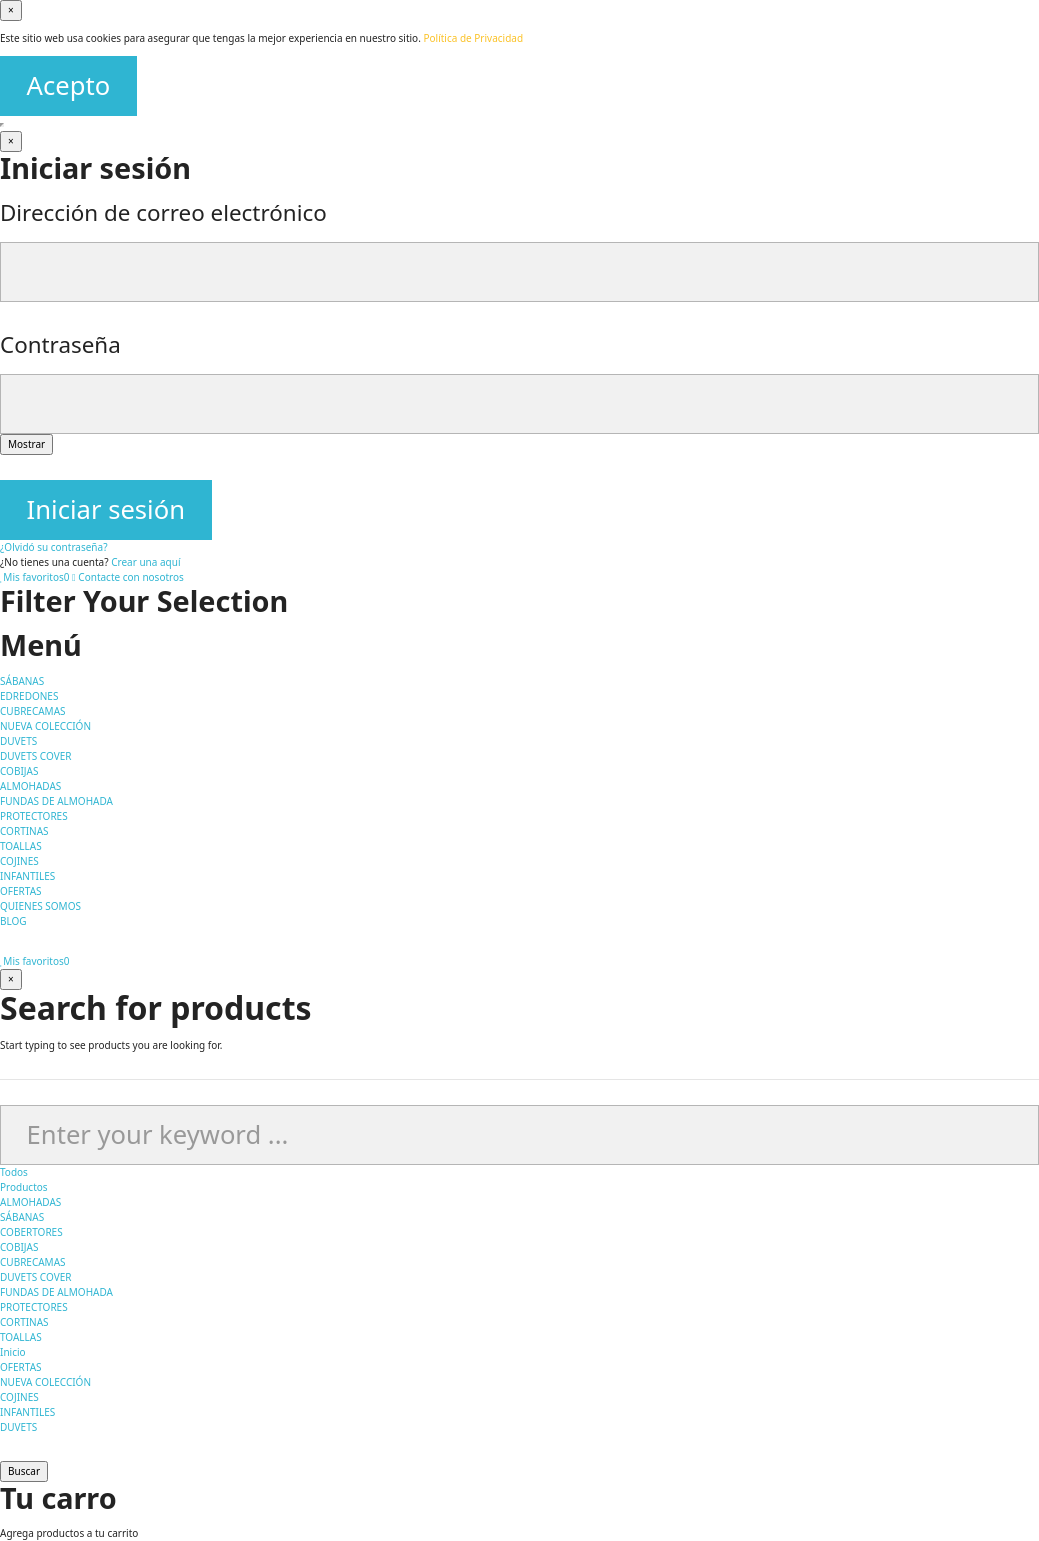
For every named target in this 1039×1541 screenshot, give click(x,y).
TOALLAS (21, 1337)
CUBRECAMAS (33, 1262)
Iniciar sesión (106, 509)
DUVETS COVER (35, 1277)
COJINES (19, 1397)
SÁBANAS (22, 1217)
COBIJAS (19, 1247)
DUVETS (18, 1427)
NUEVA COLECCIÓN (45, 1382)
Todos (14, 1172)
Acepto (69, 85)
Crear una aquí (145, 562)
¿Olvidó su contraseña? (54, 547)
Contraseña (60, 344)
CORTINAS (24, 1322)
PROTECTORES (34, 1307)
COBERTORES (31, 1232)
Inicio (13, 1352)
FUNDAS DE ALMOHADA (56, 1292)
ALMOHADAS (30, 1202)
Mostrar (26, 444)
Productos (24, 1187)
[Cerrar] (11, 10)
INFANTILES (27, 1412)
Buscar (24, 1471)
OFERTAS (21, 1367)
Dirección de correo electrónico (163, 212)
